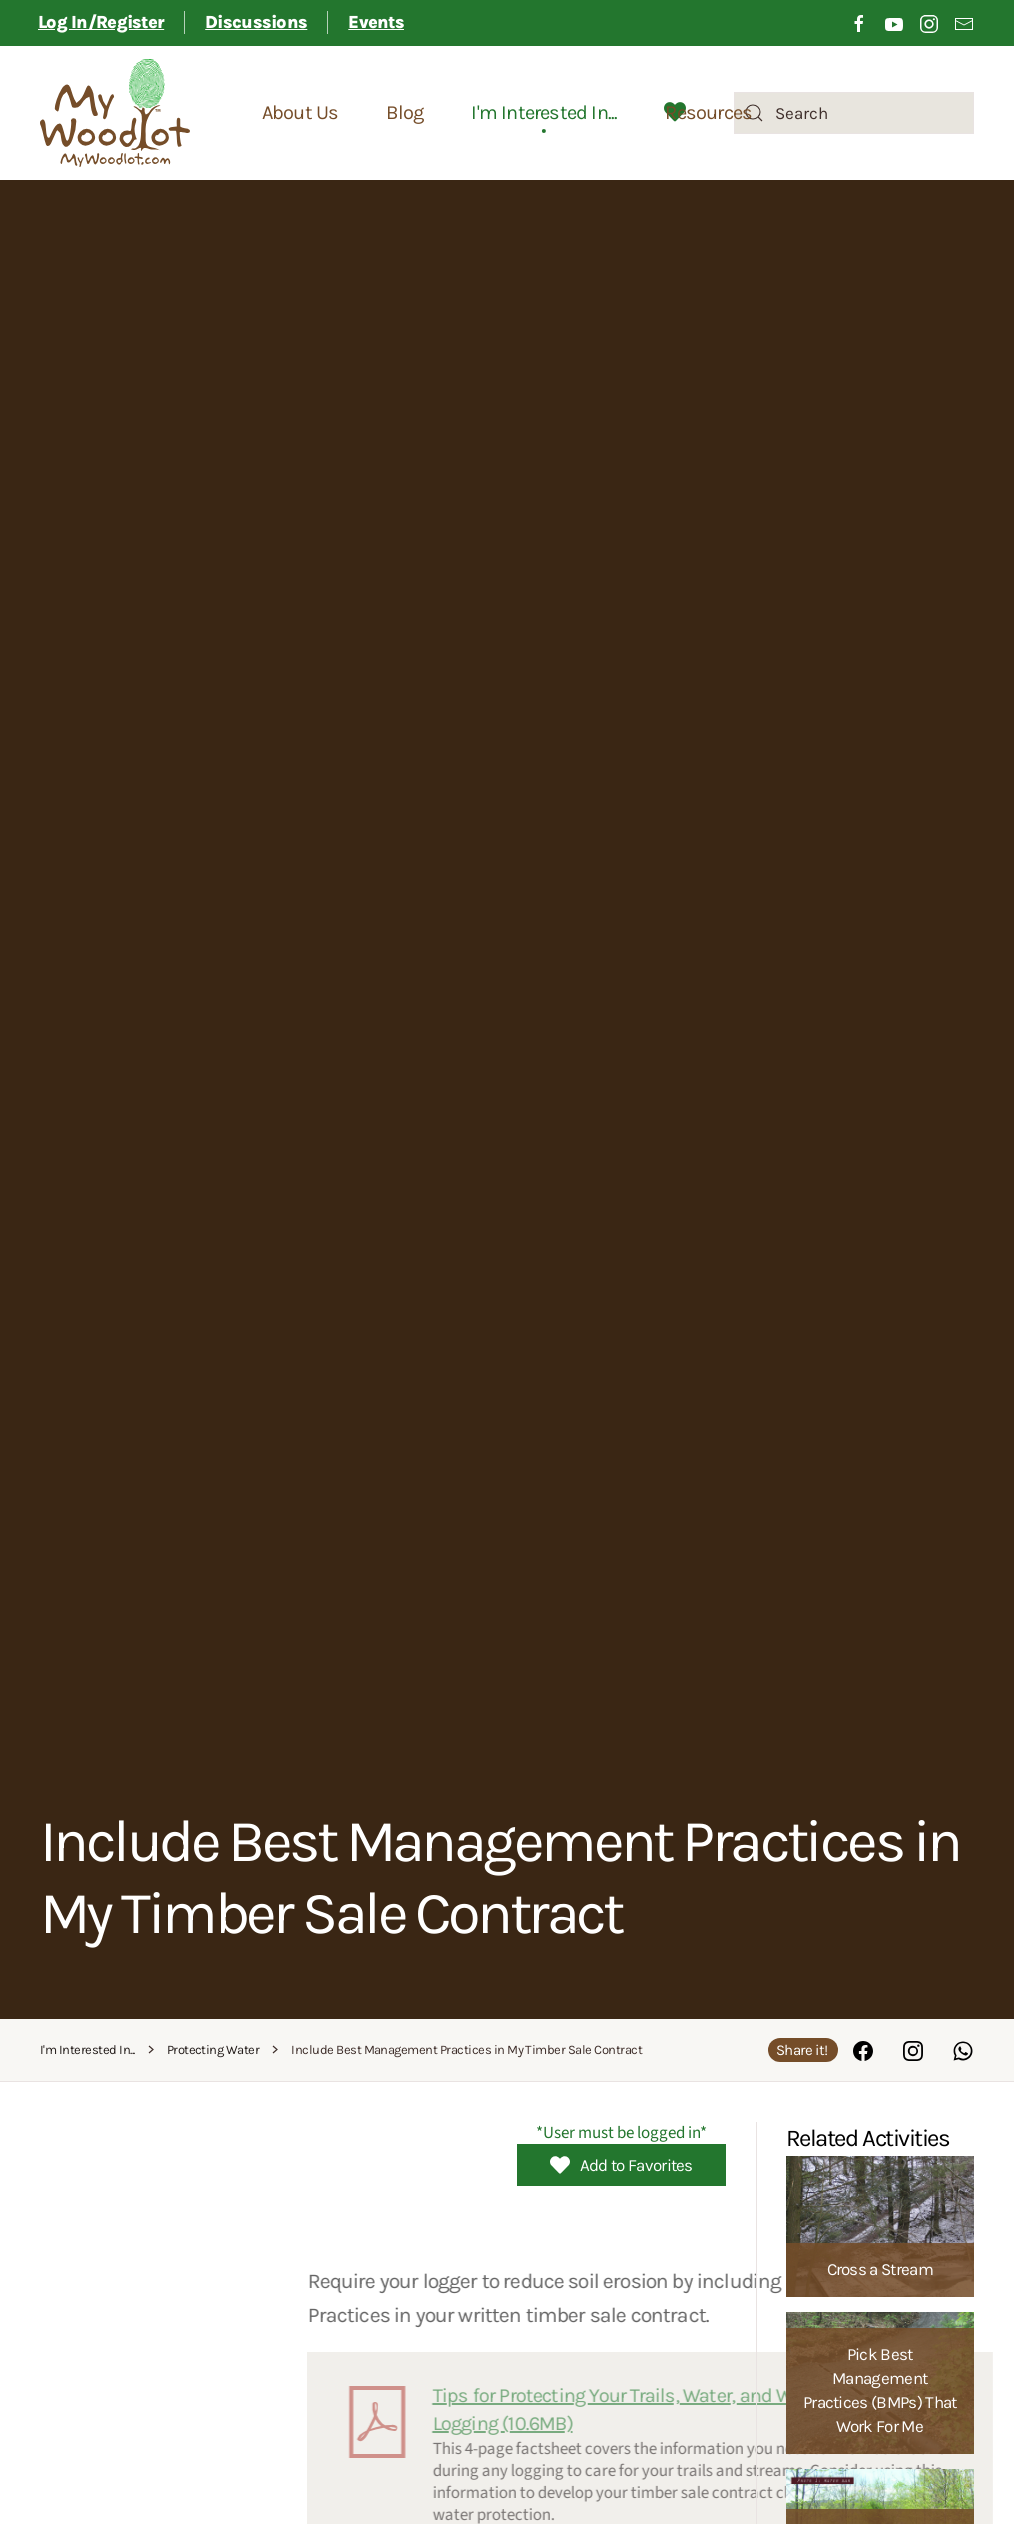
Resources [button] (708, 112)
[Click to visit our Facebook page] (859, 22)
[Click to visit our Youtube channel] (894, 22)
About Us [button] (300, 112)
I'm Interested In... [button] (544, 112)
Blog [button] (404, 112)
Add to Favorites (621, 2165)
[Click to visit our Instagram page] (929, 22)
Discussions (256, 22)
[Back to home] (115, 113)
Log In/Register (101, 22)
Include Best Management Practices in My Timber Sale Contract (499, 1876)
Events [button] (376, 22)
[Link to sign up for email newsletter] (964, 22)
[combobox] (854, 113)
